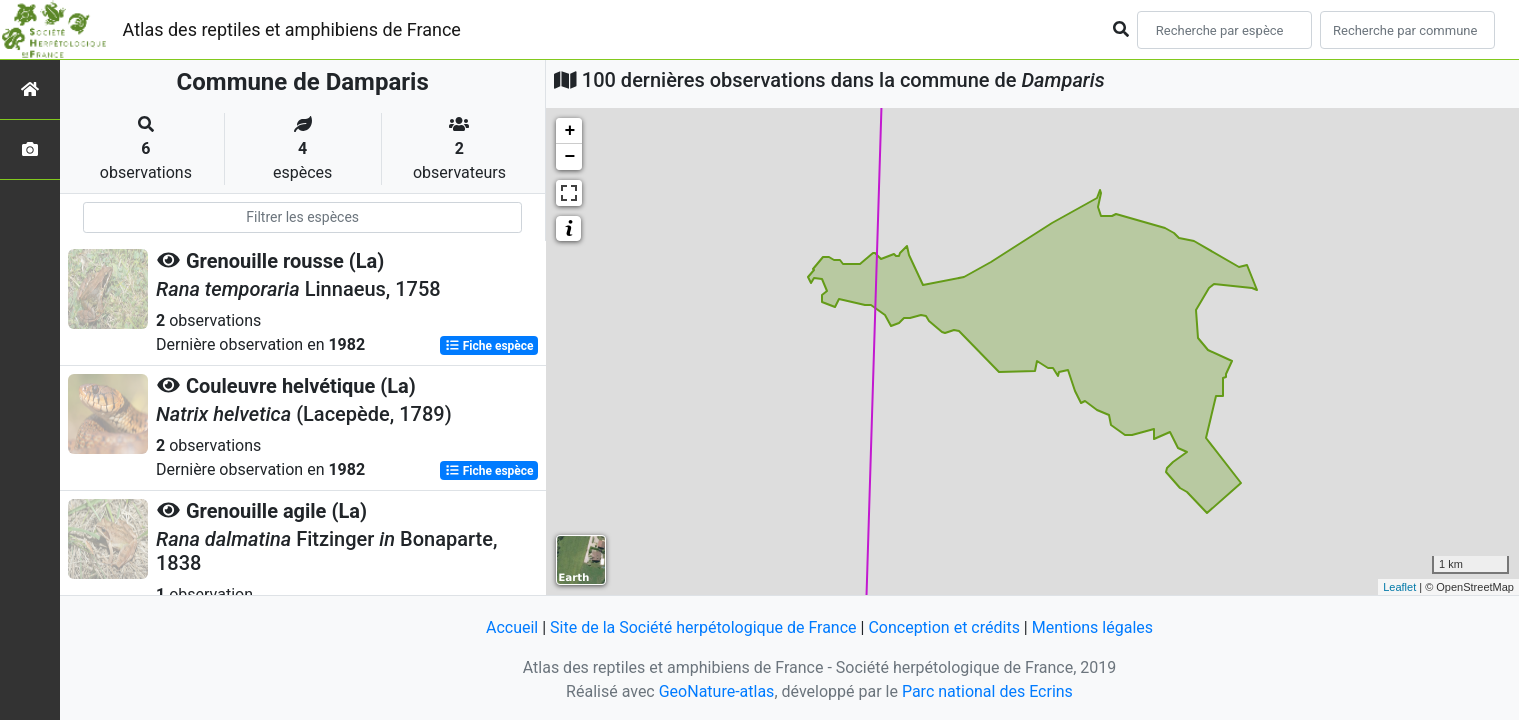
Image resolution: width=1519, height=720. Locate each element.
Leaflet (1399, 587)
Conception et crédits (944, 627)
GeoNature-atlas (717, 691)
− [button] (569, 157)
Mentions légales (1092, 627)
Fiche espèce (489, 346)
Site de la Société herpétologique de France (703, 627)
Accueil (512, 627)
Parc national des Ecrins (987, 691)
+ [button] (569, 131)
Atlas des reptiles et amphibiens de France (292, 29)
